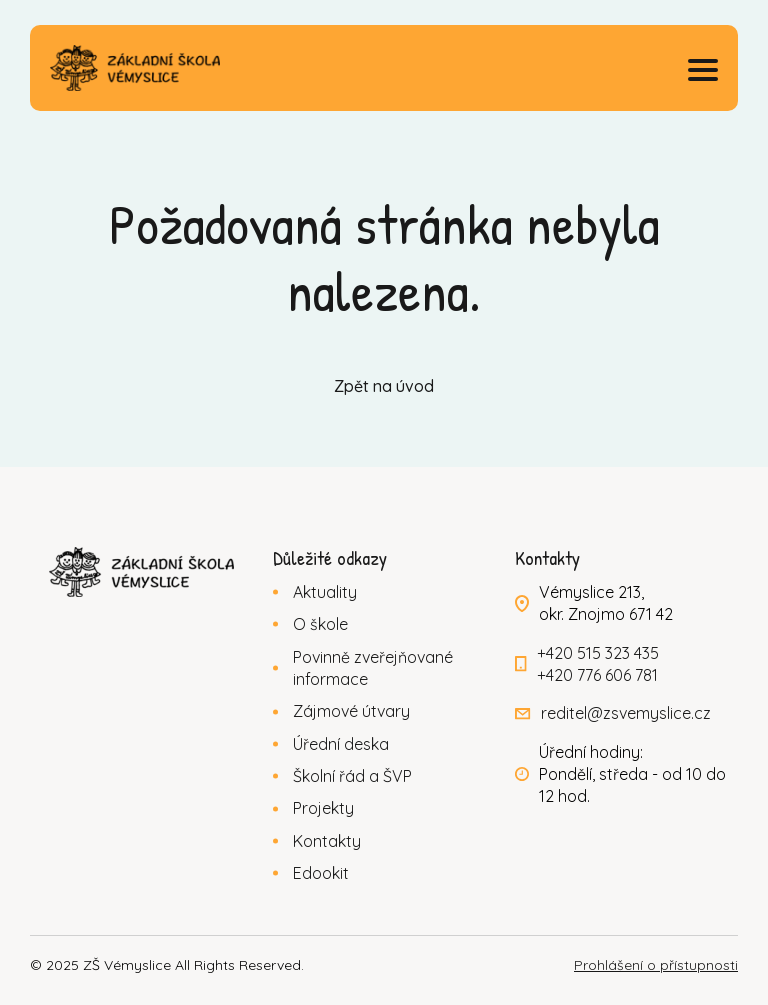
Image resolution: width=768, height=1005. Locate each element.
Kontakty (327, 841)
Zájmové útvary (351, 711)
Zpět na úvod (384, 386)
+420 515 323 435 (598, 653)
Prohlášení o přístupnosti (656, 965)
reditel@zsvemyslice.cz (626, 713)
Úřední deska (341, 744)
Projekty (323, 808)
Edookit (321, 873)
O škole (320, 624)
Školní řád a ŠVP (352, 776)
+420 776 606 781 (597, 675)
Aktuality (325, 592)
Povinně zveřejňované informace (373, 668)
